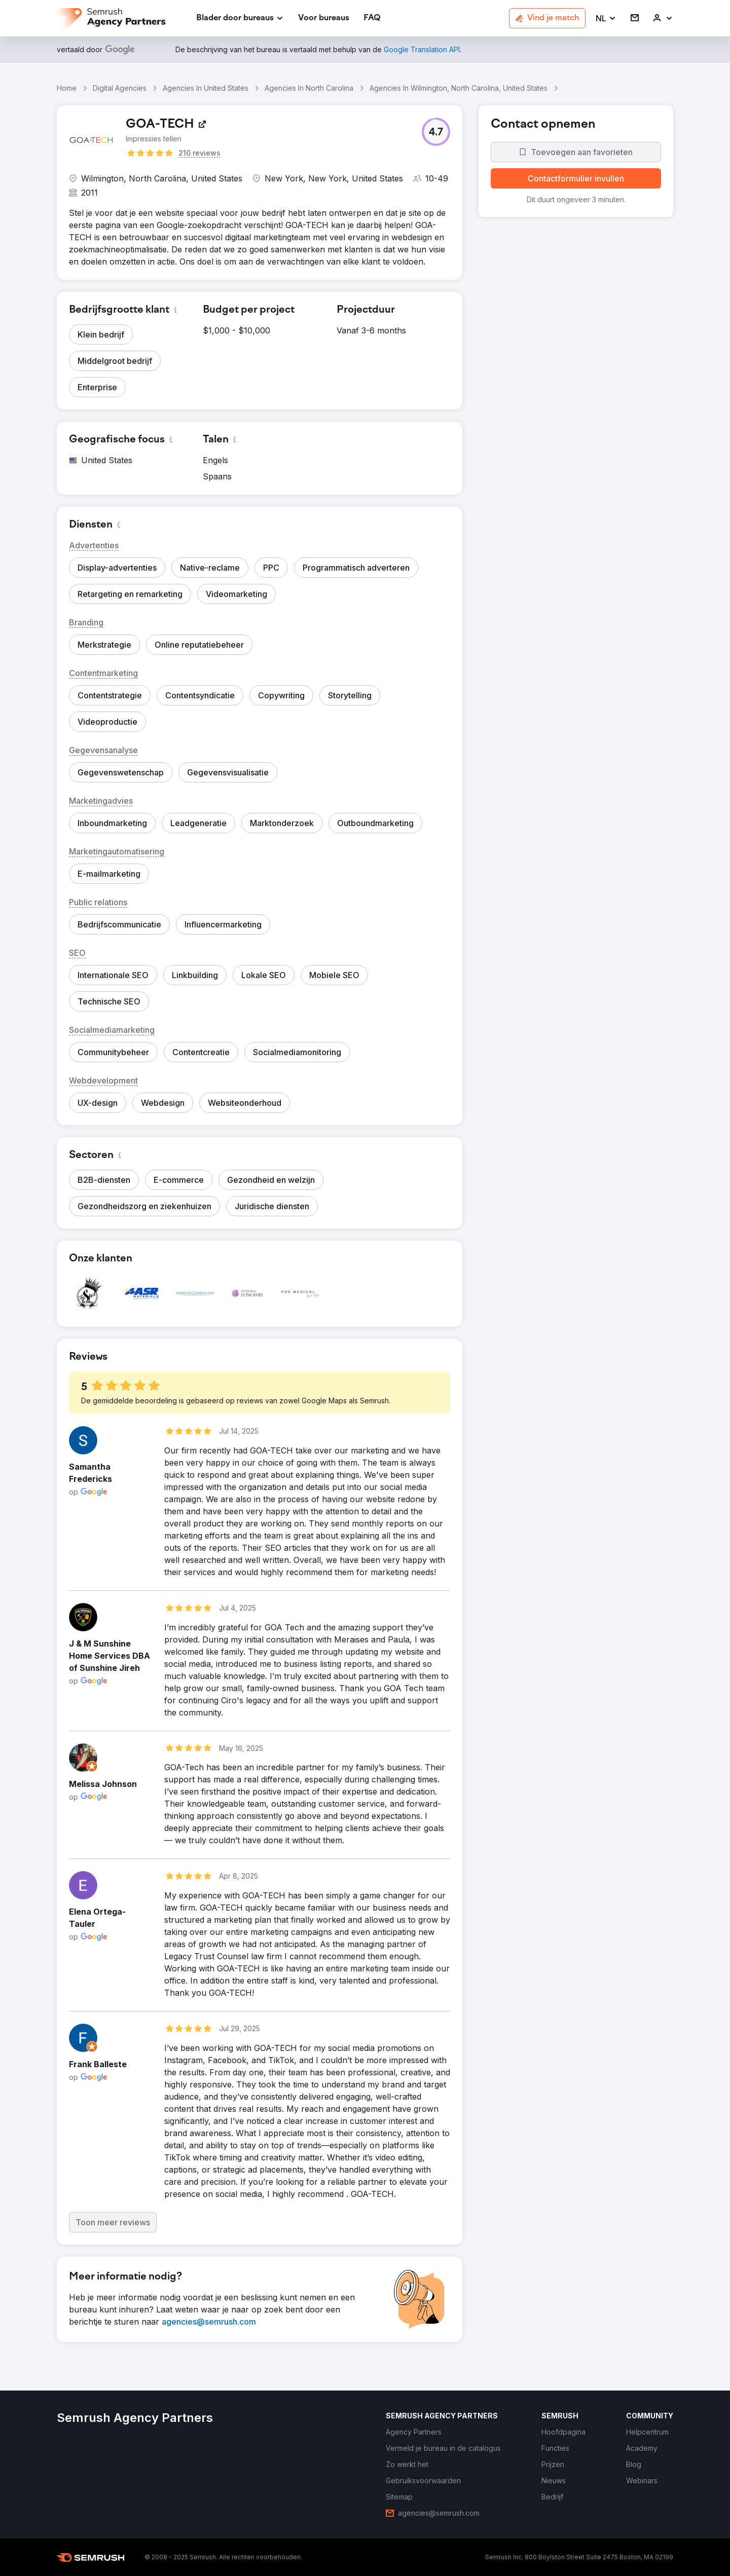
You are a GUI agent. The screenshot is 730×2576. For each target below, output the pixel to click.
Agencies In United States (205, 88)
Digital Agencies (120, 88)
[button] (606, 18)
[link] (323, 18)
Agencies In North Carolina (309, 88)
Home (67, 88)
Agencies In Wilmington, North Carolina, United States (459, 88)
